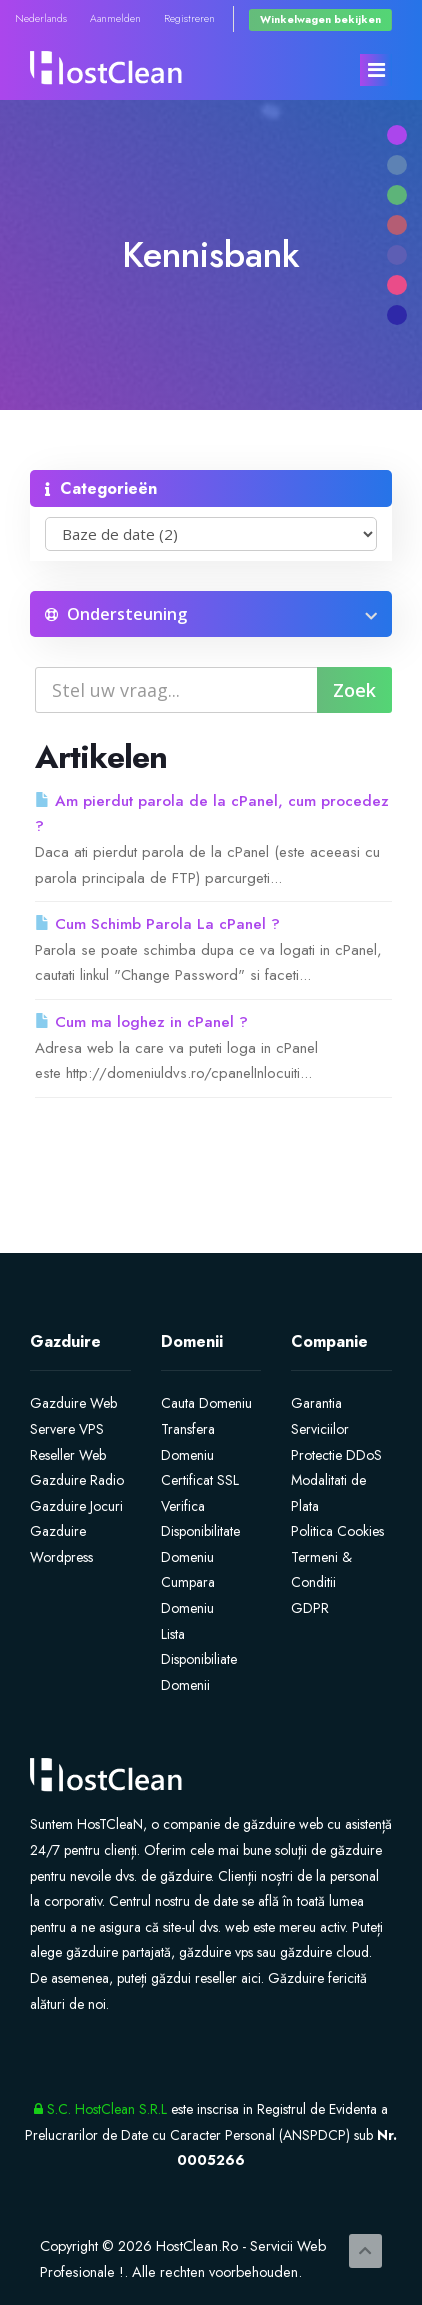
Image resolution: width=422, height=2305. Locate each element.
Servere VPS (67, 1429)
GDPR (310, 1608)
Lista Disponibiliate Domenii (199, 1659)
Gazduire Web (73, 1403)
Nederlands (41, 18)
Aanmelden (115, 18)
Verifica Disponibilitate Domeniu (200, 1531)
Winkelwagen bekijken (320, 19)
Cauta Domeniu (206, 1403)
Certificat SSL (200, 1480)
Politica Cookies (337, 1531)
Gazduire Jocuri (76, 1506)
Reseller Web (68, 1455)
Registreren (189, 18)
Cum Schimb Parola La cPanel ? (157, 924)
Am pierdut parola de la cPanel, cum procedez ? (212, 814)
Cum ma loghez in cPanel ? (141, 1022)
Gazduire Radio (77, 1480)
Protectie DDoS (336, 1455)
